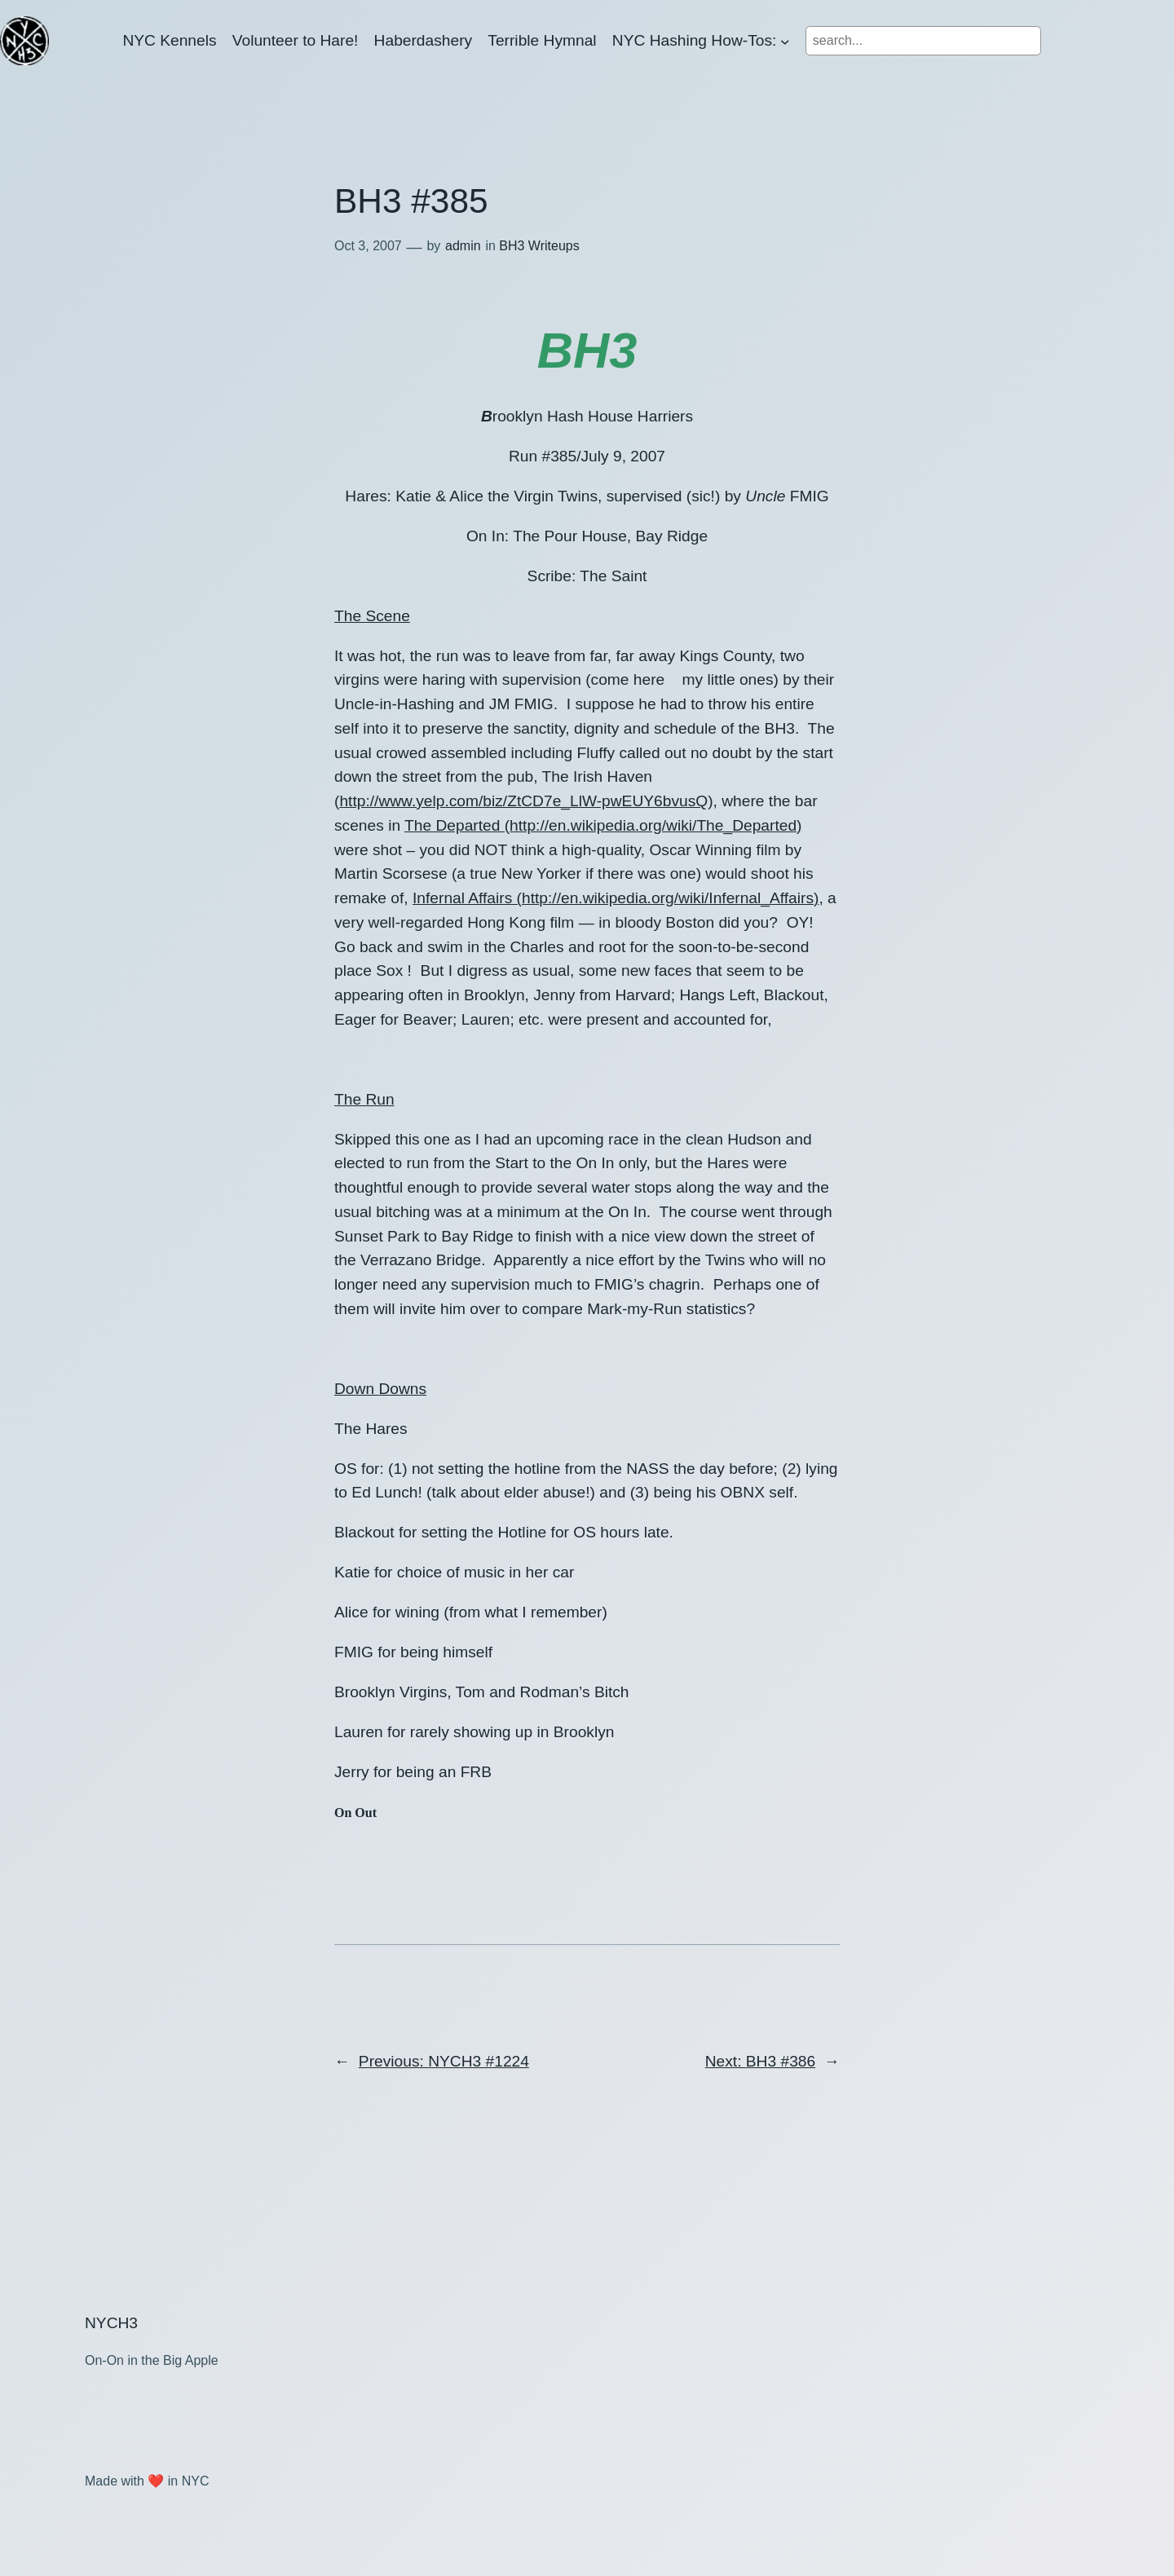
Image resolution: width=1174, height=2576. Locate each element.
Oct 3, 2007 (368, 246)
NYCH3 (111, 2322)
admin (463, 246)
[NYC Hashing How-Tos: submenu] (785, 41)
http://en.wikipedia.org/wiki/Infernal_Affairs (668, 897)
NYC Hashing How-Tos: (694, 40)
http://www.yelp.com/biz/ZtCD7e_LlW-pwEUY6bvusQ (523, 800)
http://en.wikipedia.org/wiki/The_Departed (653, 825)
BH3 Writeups (539, 246)
